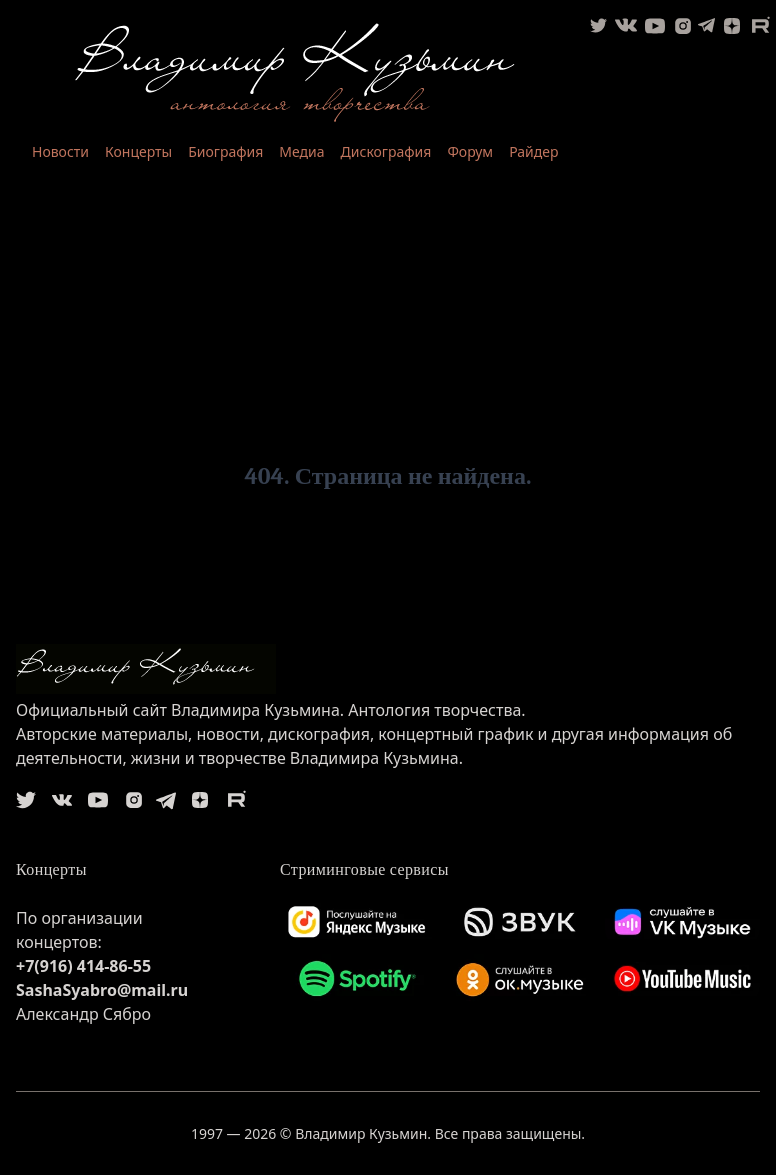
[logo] (388, 669)
